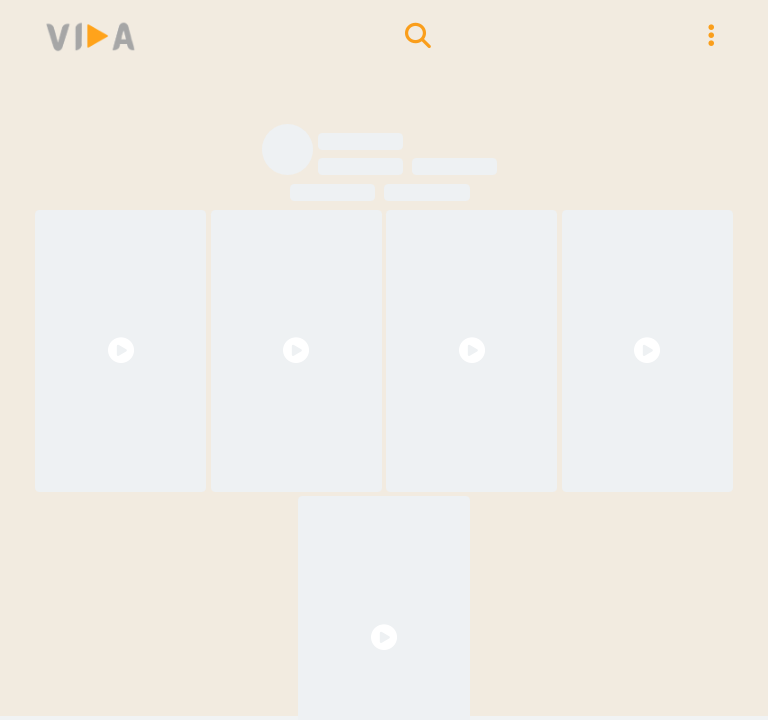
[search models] (418, 36)
